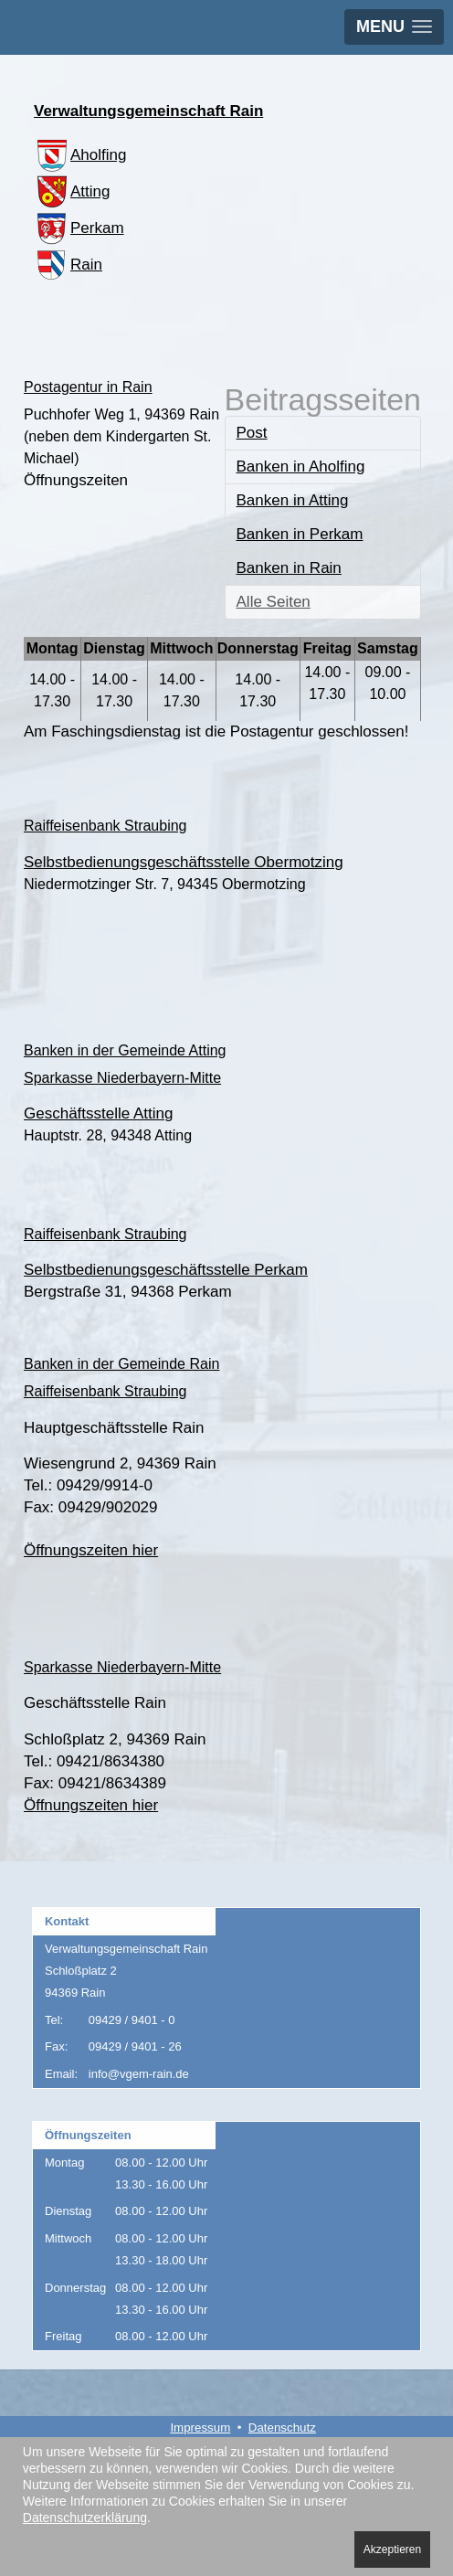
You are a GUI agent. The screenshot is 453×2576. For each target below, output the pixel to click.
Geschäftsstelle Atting (98, 1113)
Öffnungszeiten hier (91, 1550)
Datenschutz (282, 2427)
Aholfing (80, 155)
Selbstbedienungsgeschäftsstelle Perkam (166, 1269)
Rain (68, 264)
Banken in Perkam (300, 534)
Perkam (79, 228)
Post (252, 432)
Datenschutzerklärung (85, 2517)
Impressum (200, 2427)
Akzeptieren (392, 2549)
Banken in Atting (293, 500)
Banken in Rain (289, 568)
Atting (72, 191)
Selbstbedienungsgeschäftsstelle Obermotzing (183, 862)
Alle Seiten (274, 601)
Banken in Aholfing (301, 466)
